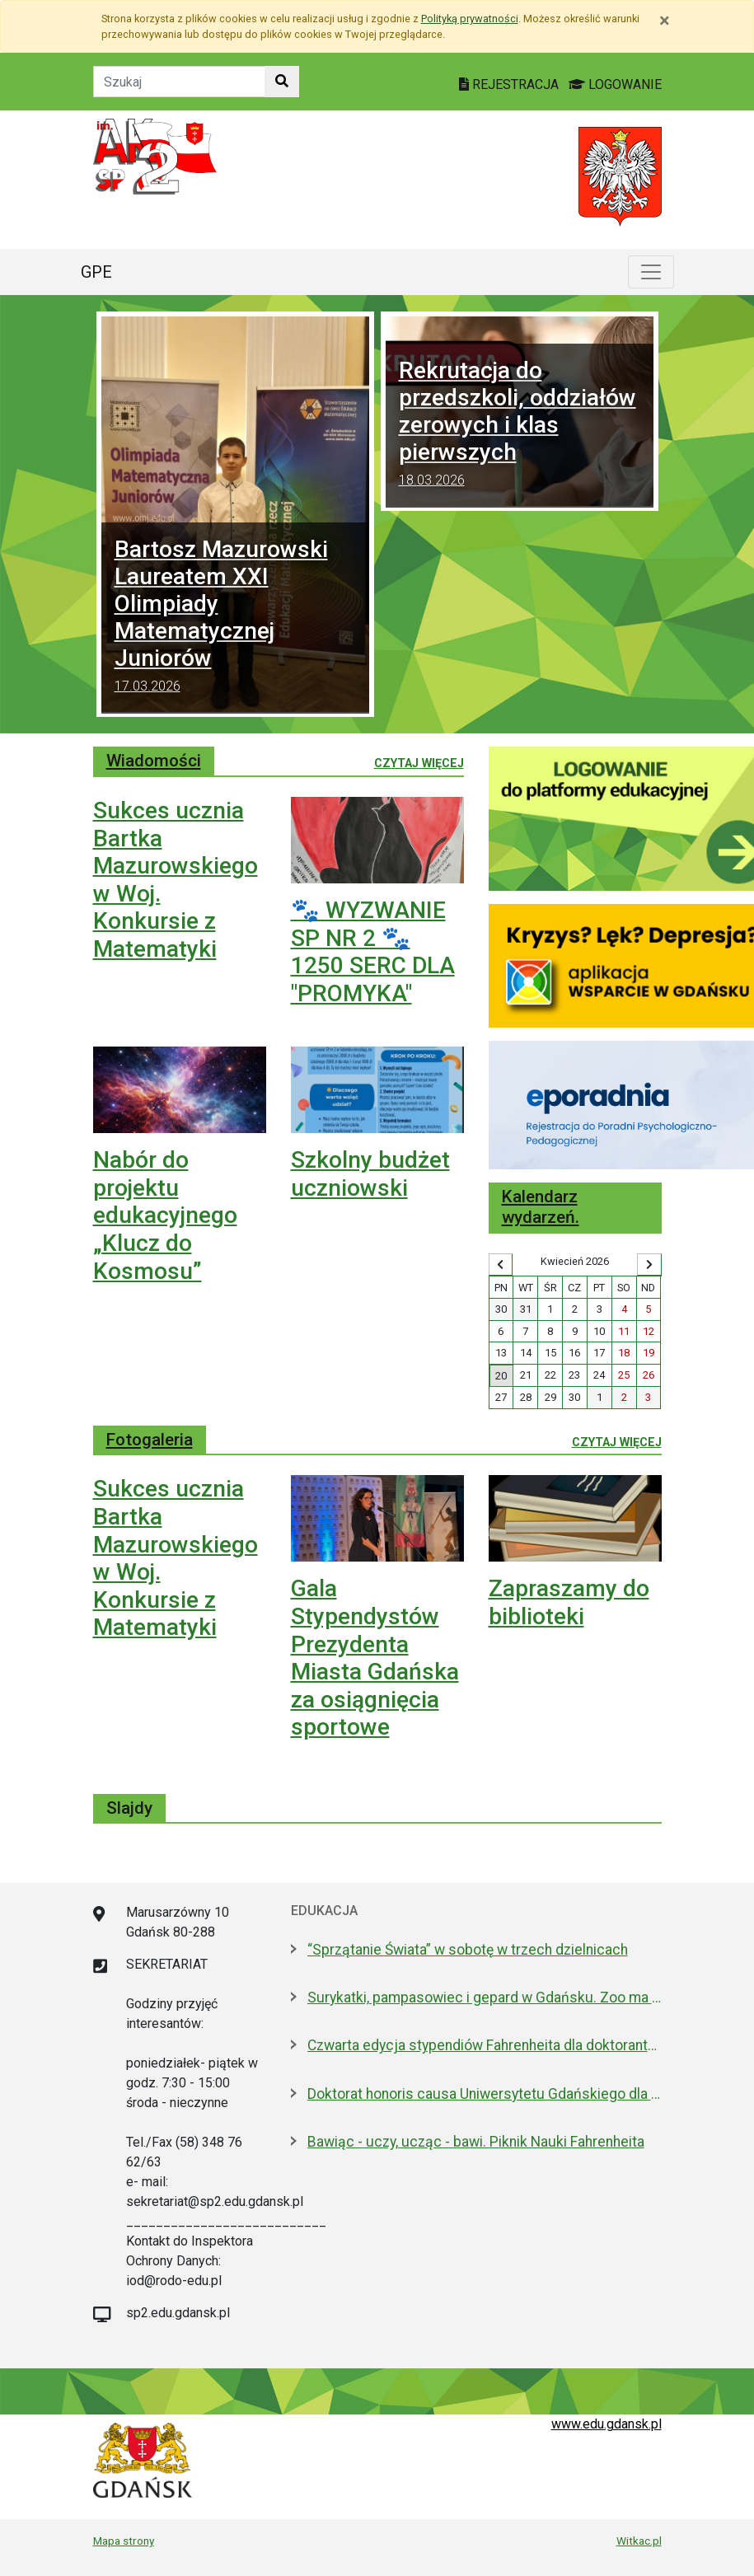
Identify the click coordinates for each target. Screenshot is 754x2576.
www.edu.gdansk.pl (606, 2424)
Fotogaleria (149, 1440)
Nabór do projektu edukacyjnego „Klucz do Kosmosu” (165, 1215)
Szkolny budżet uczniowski (370, 1173)
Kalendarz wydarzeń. (540, 1207)
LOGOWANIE (615, 84)
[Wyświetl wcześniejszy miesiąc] (501, 1264)
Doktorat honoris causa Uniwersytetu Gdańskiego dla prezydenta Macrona (484, 2094)
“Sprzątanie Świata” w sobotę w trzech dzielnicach (467, 1949)
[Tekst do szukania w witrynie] (179, 81)
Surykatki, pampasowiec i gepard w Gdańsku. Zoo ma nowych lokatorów (484, 1997)
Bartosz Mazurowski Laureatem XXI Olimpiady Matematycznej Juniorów (235, 618)
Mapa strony (123, 2540)
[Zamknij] (664, 20)
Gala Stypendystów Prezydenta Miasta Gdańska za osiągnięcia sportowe (375, 1657)
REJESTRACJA (510, 84)
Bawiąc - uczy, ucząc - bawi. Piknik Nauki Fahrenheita (475, 2141)
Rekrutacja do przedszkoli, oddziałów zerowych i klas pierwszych (519, 425)
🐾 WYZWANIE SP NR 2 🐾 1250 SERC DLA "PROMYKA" (373, 952)
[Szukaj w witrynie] (282, 81)
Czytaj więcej (419, 762)
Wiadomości (153, 760)
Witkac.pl (639, 2540)
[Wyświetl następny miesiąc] (649, 1264)
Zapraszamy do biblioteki (569, 1602)
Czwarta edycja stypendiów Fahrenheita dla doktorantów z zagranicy (484, 2045)
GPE (96, 272)
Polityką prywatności (469, 18)
